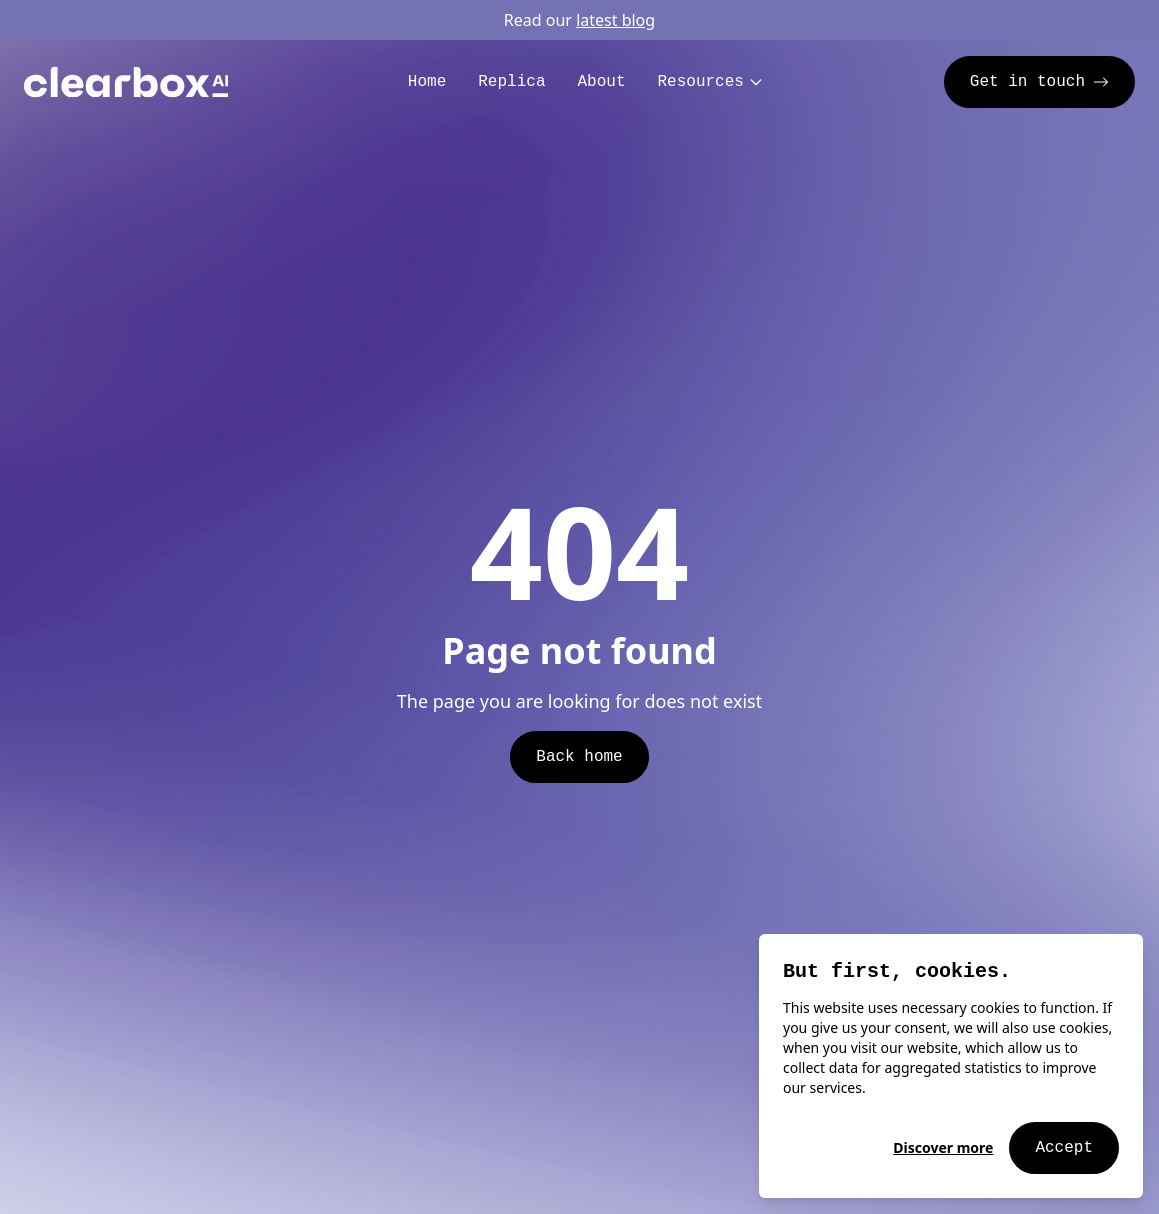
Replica (511, 82)
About (601, 82)
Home (427, 82)
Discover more (943, 1147)
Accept (1064, 1148)
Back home (579, 757)
